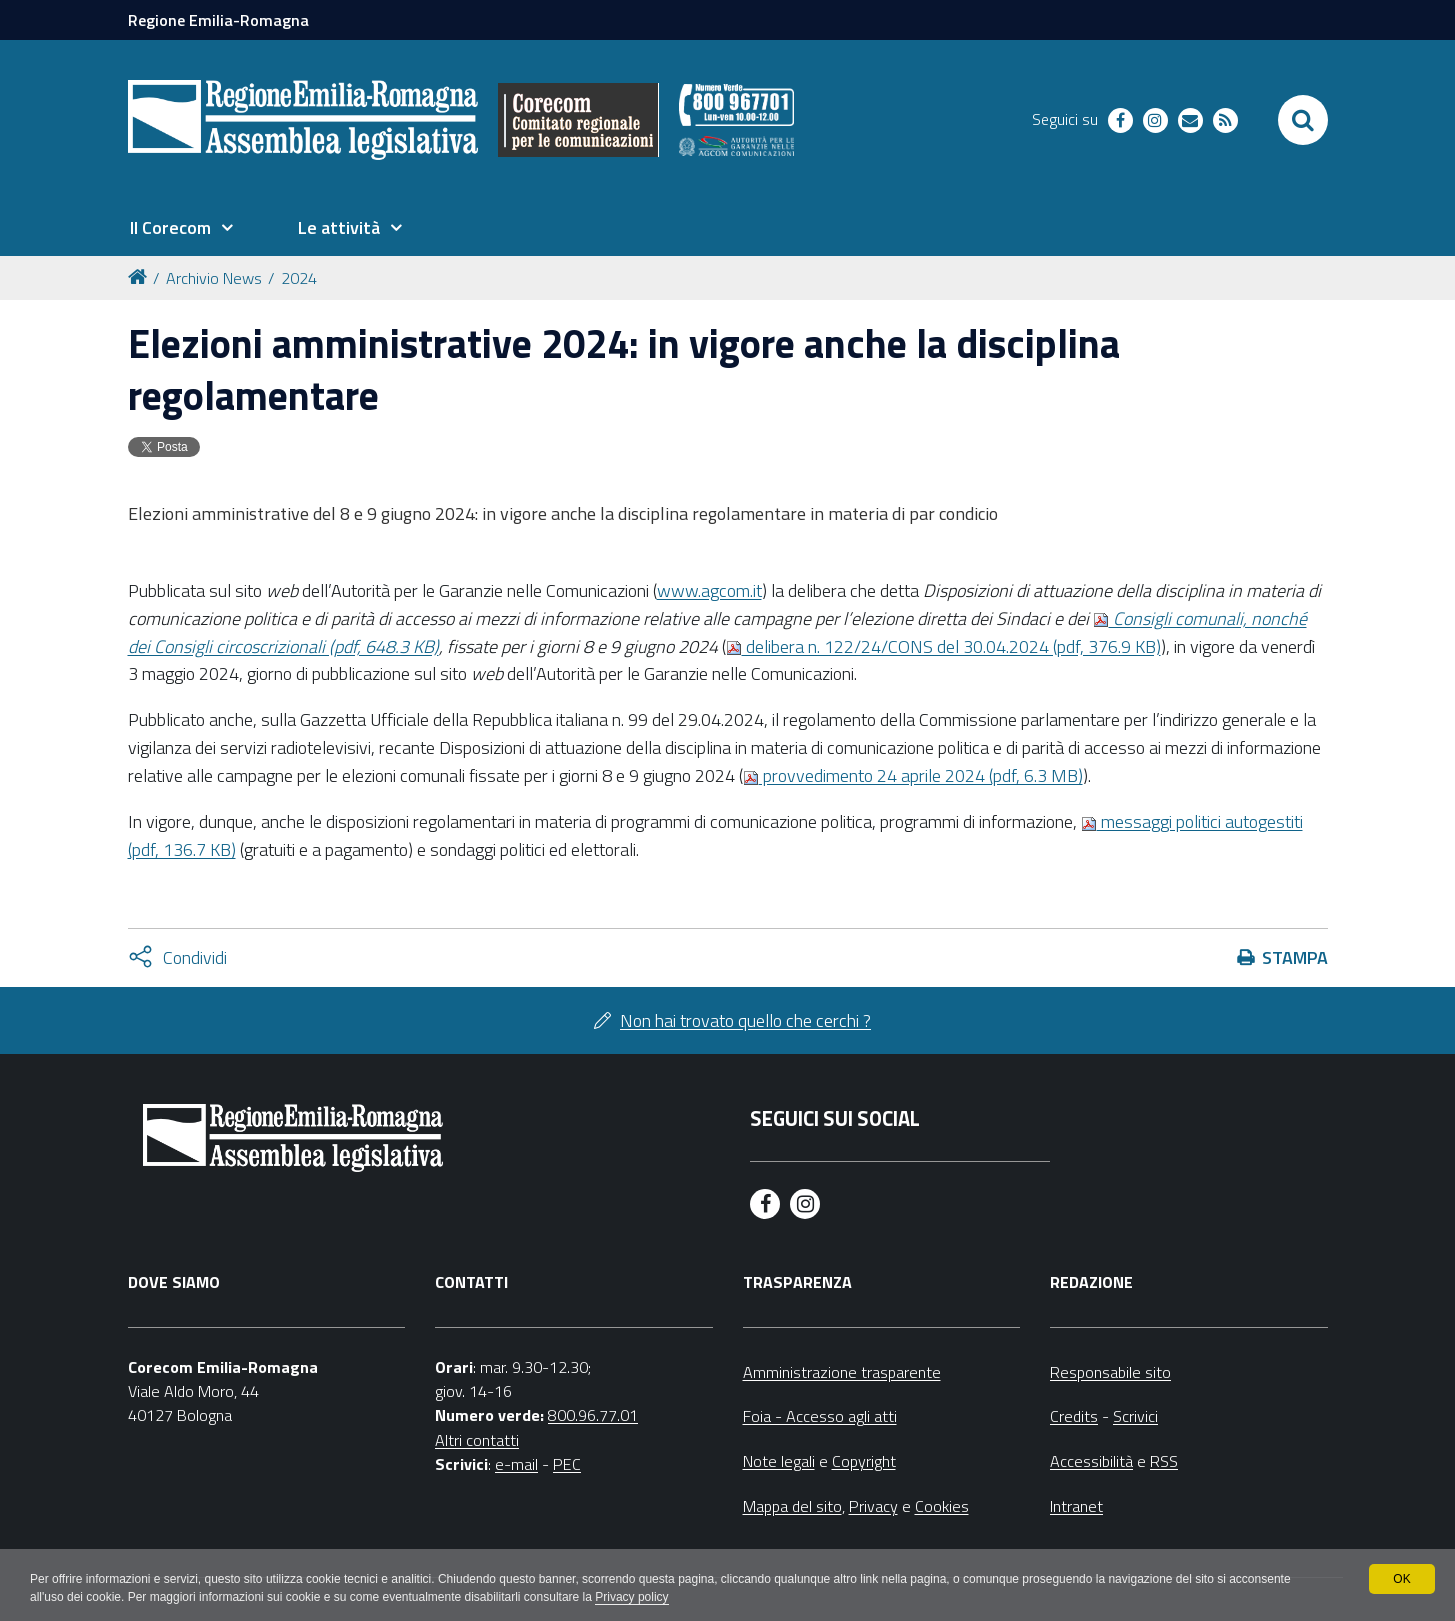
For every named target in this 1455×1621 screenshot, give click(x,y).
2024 (299, 278)
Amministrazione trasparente (842, 1372)
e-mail (516, 1464)
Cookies (942, 1506)
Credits (1074, 1416)
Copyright (864, 1461)
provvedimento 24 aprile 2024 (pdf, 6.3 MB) (913, 775)
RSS (1164, 1461)
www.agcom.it (709, 590)
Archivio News (214, 278)
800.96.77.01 (593, 1415)
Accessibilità (1091, 1461)
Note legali (779, 1461)
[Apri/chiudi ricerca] (1303, 120)
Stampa (1295, 957)
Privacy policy (631, 1597)
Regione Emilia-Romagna (218, 20)
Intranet (1076, 1506)
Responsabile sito (1110, 1372)
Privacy (873, 1506)
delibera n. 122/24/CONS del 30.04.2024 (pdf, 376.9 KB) (943, 646)
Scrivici (1135, 1416)
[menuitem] (182, 228)
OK (1401, 1579)
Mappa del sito (792, 1506)
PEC (567, 1464)
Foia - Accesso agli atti (820, 1416)
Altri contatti (477, 1440)
